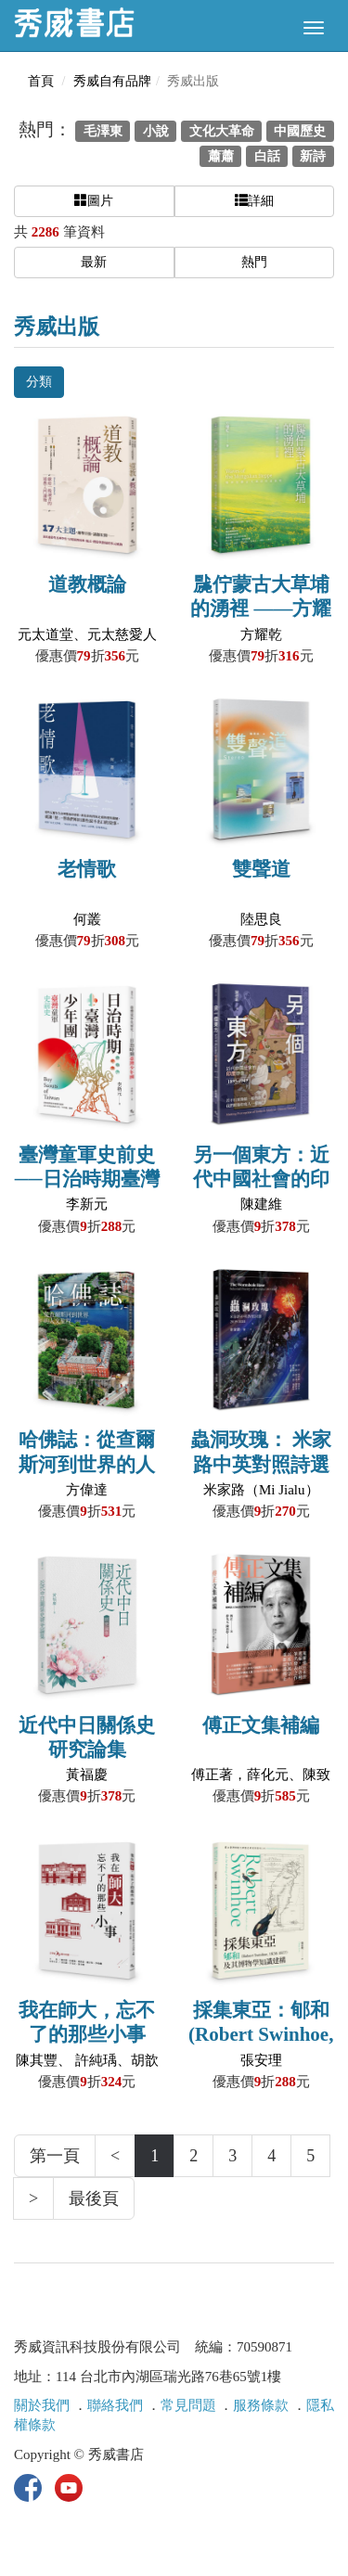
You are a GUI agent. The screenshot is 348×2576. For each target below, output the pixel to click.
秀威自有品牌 (112, 81)
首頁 (41, 81)
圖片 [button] (93, 200)
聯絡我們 (115, 2405)
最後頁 (94, 2198)
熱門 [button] (254, 262)
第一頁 (55, 2156)
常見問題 (188, 2405)
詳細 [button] (254, 200)
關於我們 (42, 2405)
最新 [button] (94, 262)
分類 (39, 382)
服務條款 (261, 2405)
